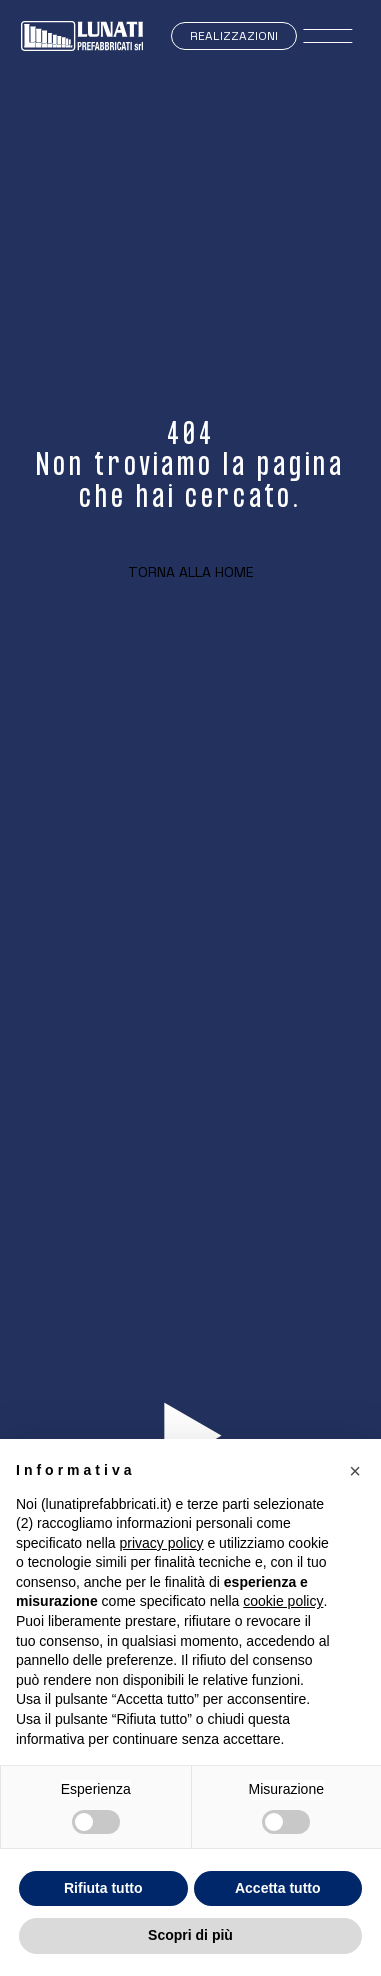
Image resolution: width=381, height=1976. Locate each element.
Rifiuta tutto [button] (103, 1888)
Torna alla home (191, 572)
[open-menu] (328, 36)
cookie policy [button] (283, 1601)
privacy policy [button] (162, 1543)
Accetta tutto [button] (278, 1888)
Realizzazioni (234, 35)
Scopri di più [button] (190, 1935)
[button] (355, 1471)
